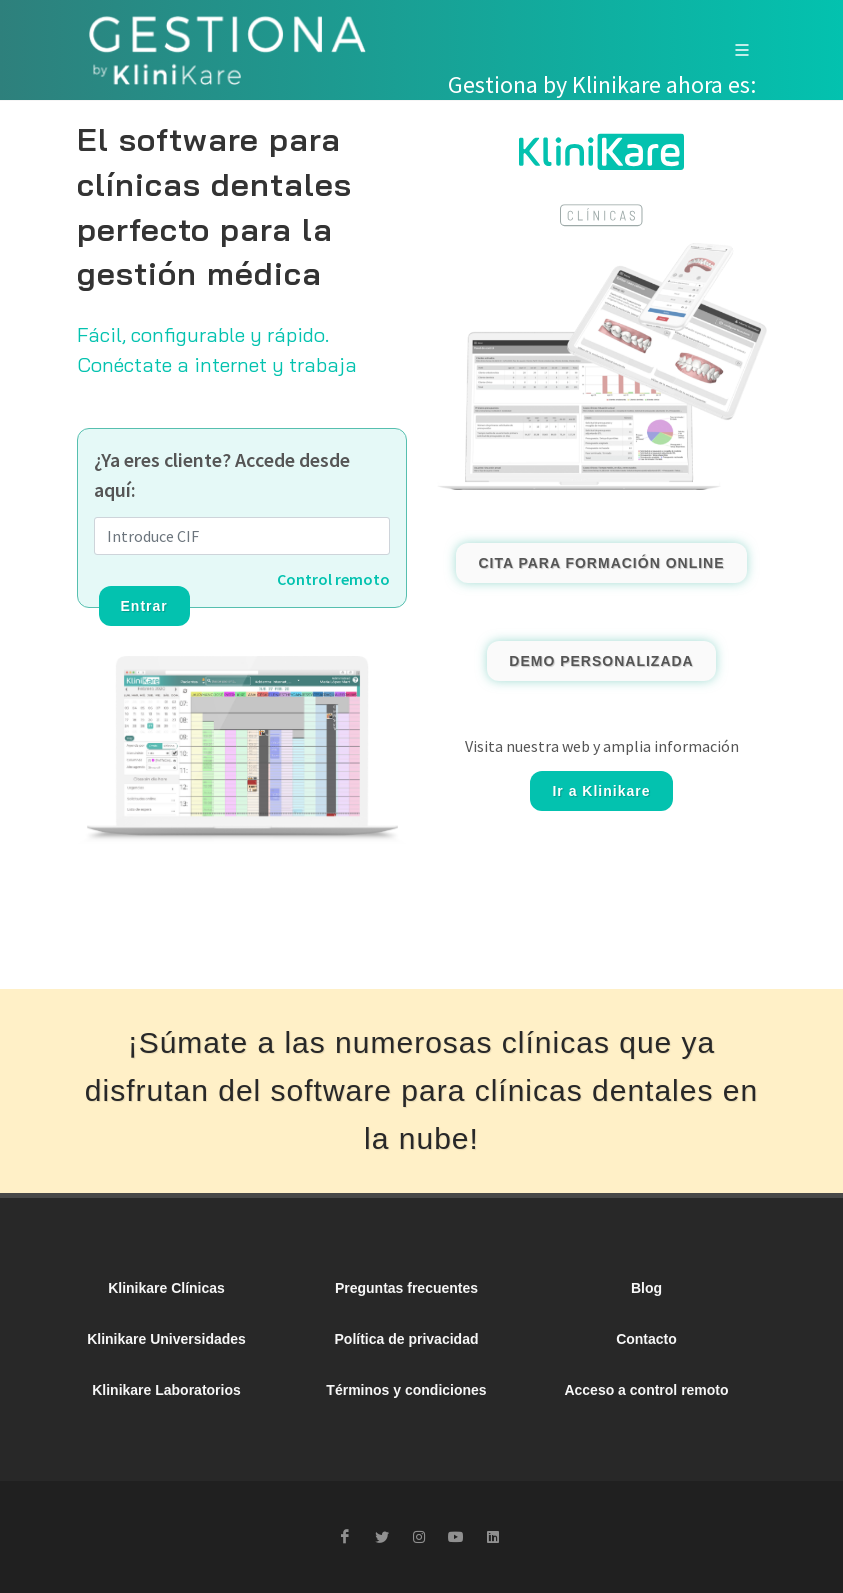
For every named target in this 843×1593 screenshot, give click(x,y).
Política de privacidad (407, 1339)
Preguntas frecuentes (406, 1288)
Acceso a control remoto (646, 1390)
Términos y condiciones (406, 1390)
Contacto (646, 1339)
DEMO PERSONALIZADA (601, 661)
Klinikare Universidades (166, 1339)
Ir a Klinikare (601, 791)
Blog (646, 1288)
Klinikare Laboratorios (166, 1390)
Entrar (144, 606)
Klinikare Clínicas (166, 1288)
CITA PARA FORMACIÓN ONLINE (601, 563)
